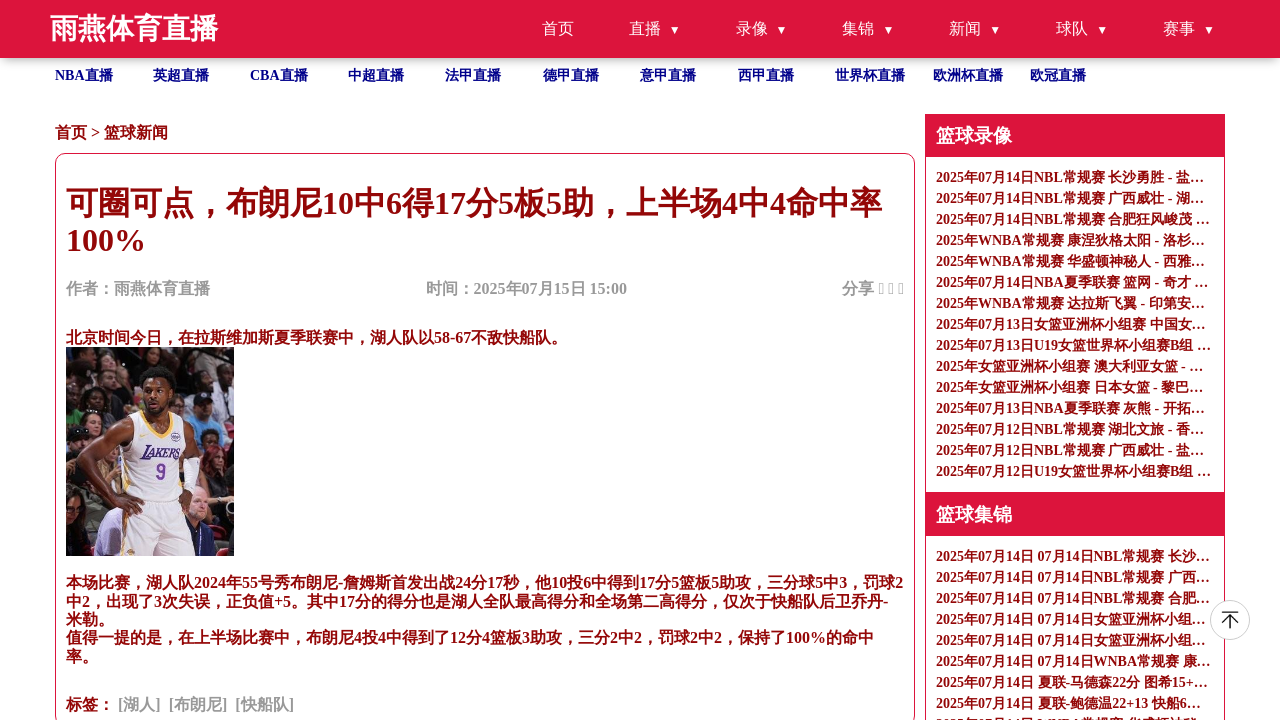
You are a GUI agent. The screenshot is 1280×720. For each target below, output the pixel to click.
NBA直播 (84, 75)
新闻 (965, 28)
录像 (752, 28)
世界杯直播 (870, 75)
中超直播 (376, 75)
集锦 (858, 28)
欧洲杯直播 (968, 75)
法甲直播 (473, 75)
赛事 (1179, 28)
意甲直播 (668, 75)
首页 (558, 28)
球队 (1072, 28)
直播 (645, 28)
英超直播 (181, 75)
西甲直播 (766, 75)
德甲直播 (571, 75)
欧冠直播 (1058, 75)
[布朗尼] (198, 704)
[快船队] (264, 704)
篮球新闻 (136, 132)
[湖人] (139, 704)
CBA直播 (279, 75)
